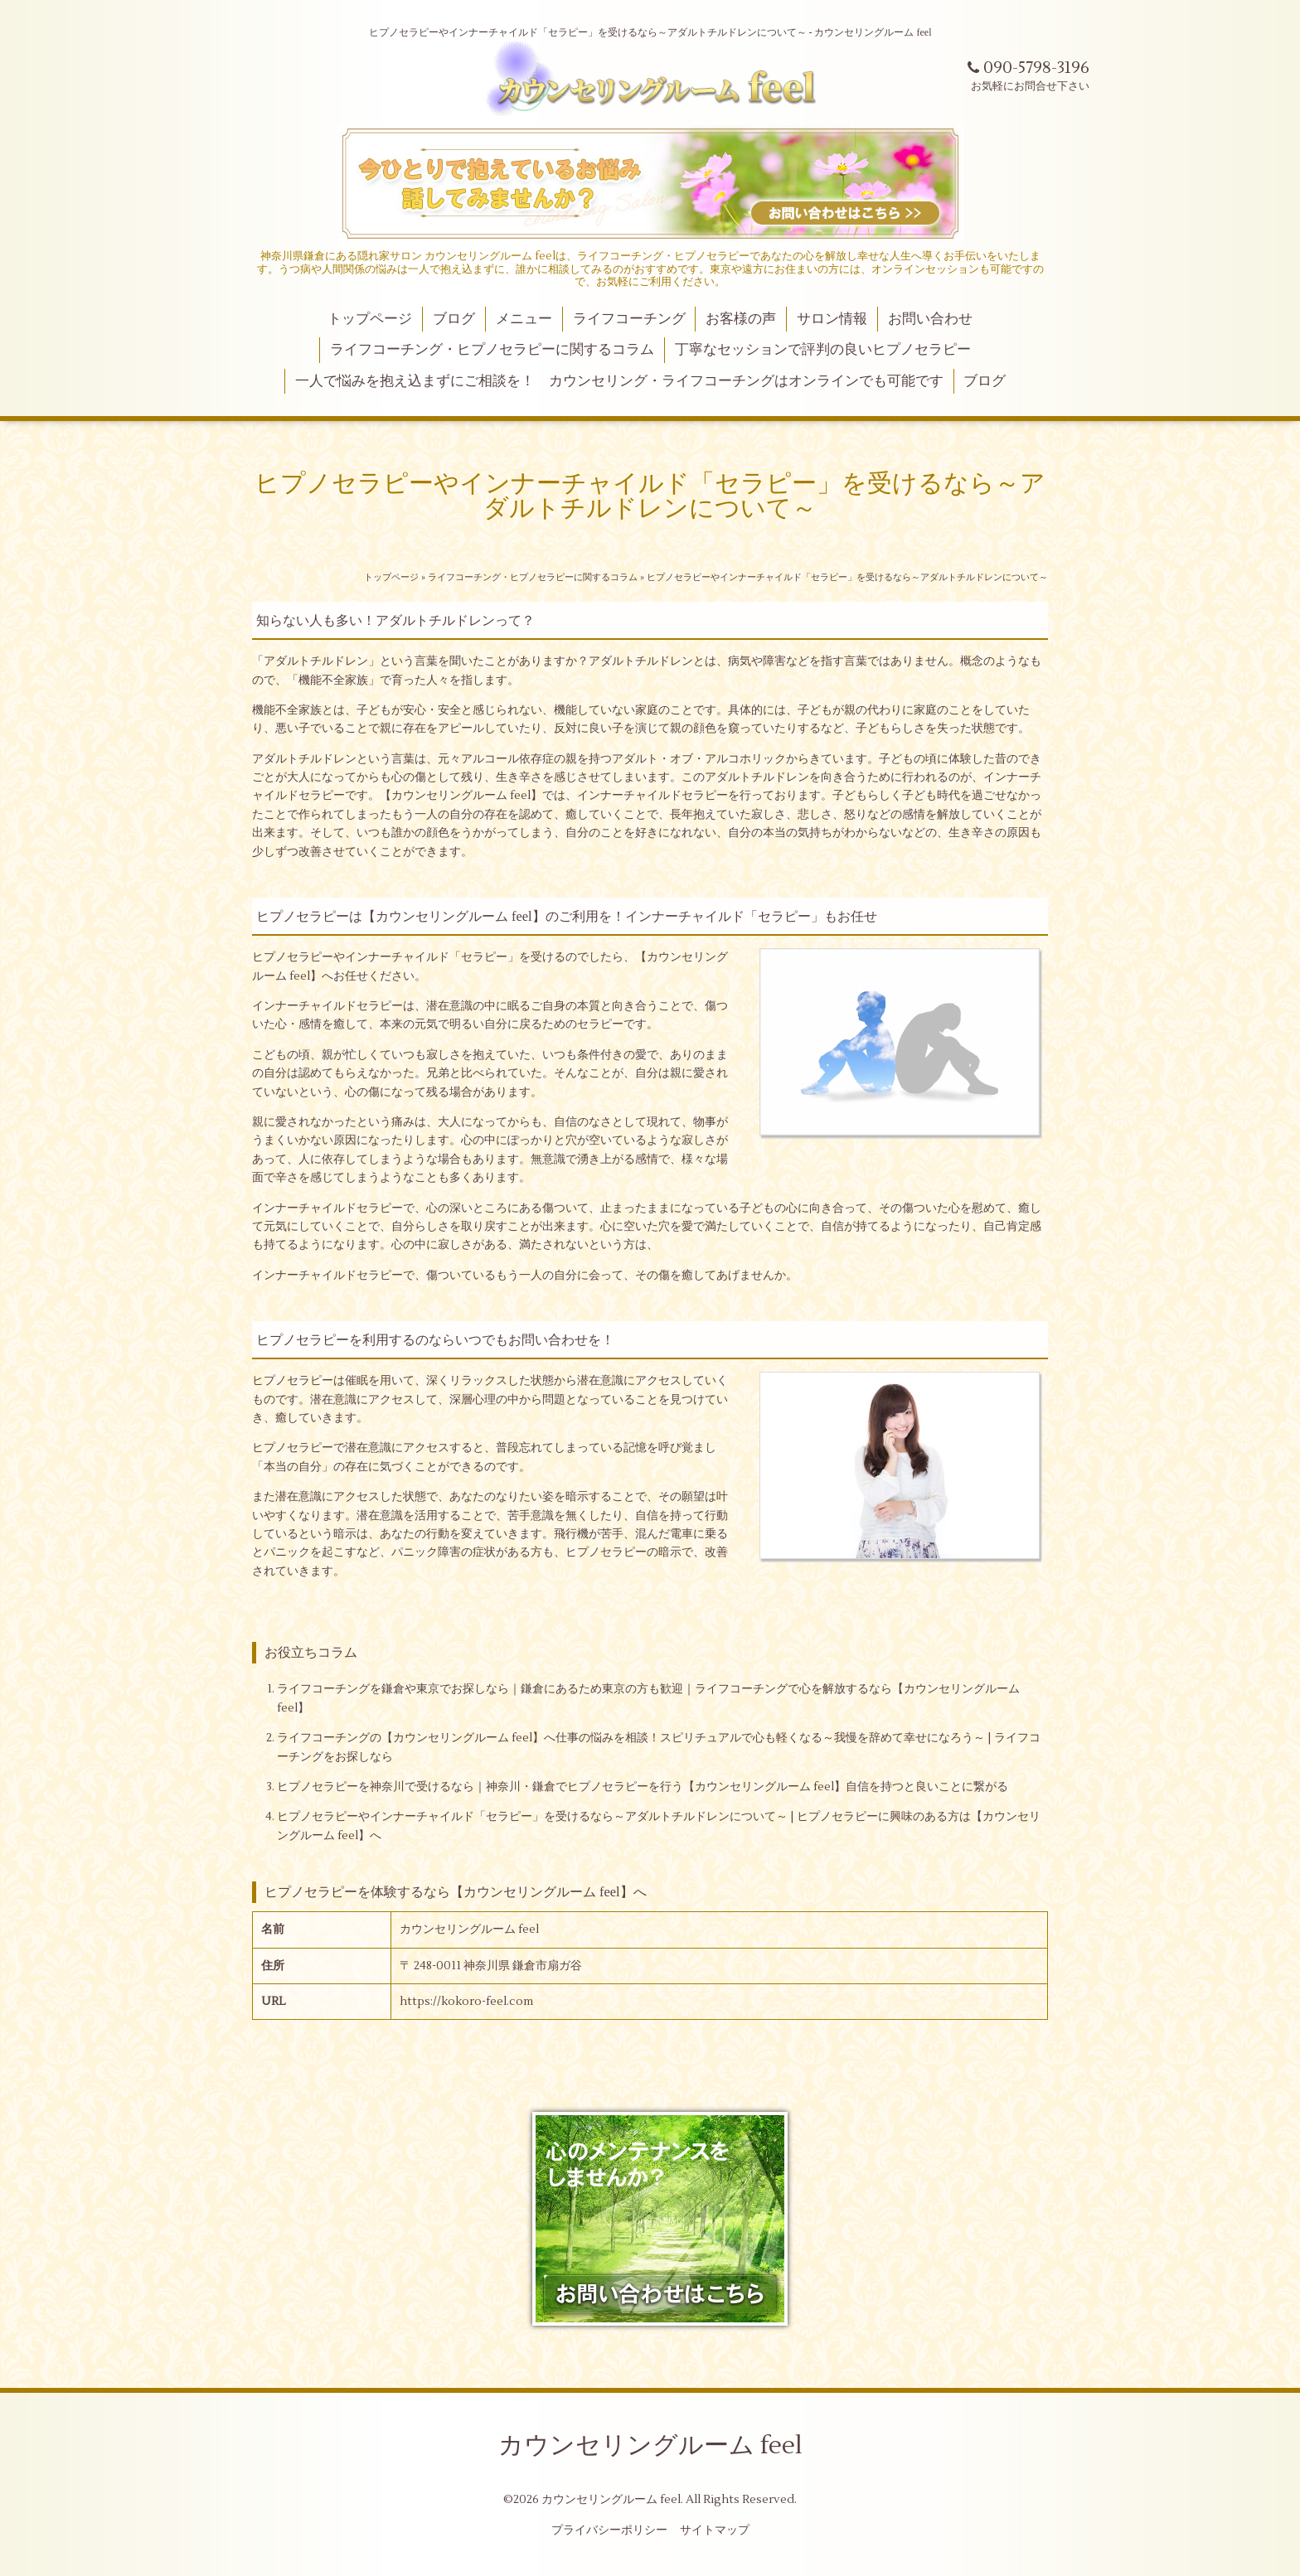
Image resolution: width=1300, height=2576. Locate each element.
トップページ (369, 319)
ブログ (454, 319)
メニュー (524, 319)
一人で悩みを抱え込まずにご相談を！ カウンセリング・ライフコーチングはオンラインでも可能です (619, 381)
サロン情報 (832, 319)
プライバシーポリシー (609, 2530)
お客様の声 (741, 319)
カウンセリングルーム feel (650, 2445)
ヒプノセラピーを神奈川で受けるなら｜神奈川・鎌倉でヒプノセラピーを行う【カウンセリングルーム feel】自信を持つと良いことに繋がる (642, 1786)
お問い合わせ (930, 319)
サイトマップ (714, 2530)
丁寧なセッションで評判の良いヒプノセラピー (823, 350)
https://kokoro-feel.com (466, 2001)
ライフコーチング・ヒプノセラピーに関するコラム (492, 350)
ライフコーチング (629, 319)
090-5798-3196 (1028, 68)
